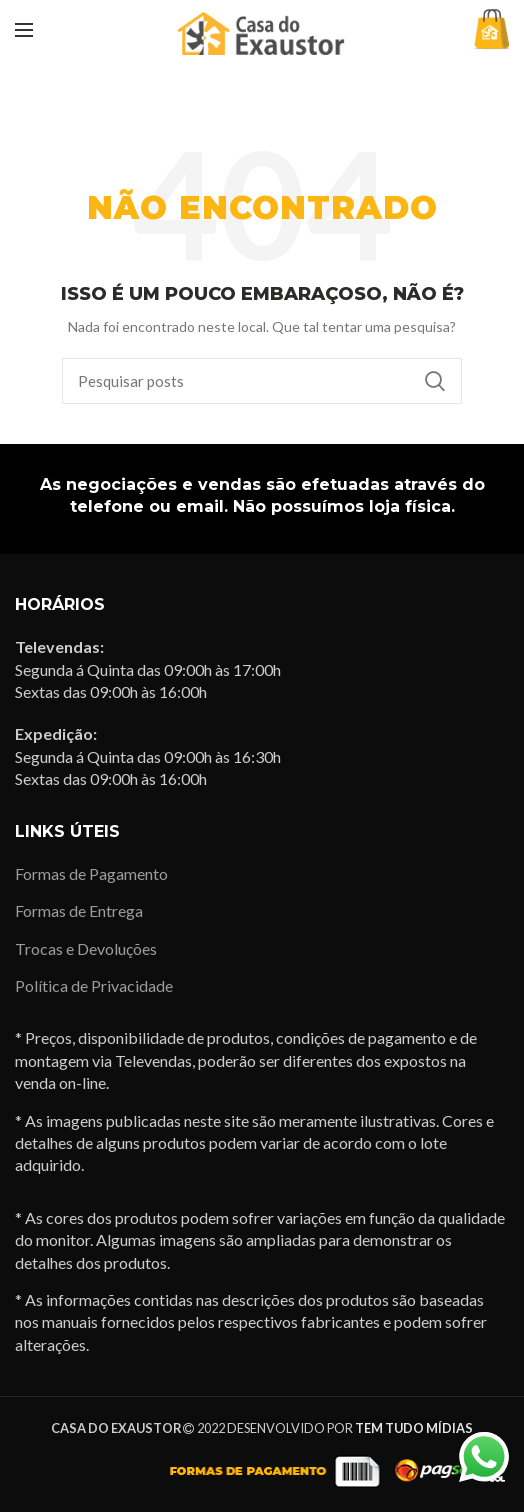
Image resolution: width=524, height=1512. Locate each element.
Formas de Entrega (79, 910)
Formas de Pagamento (91, 873)
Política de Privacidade (94, 985)
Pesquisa (435, 381)
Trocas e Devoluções (86, 948)
